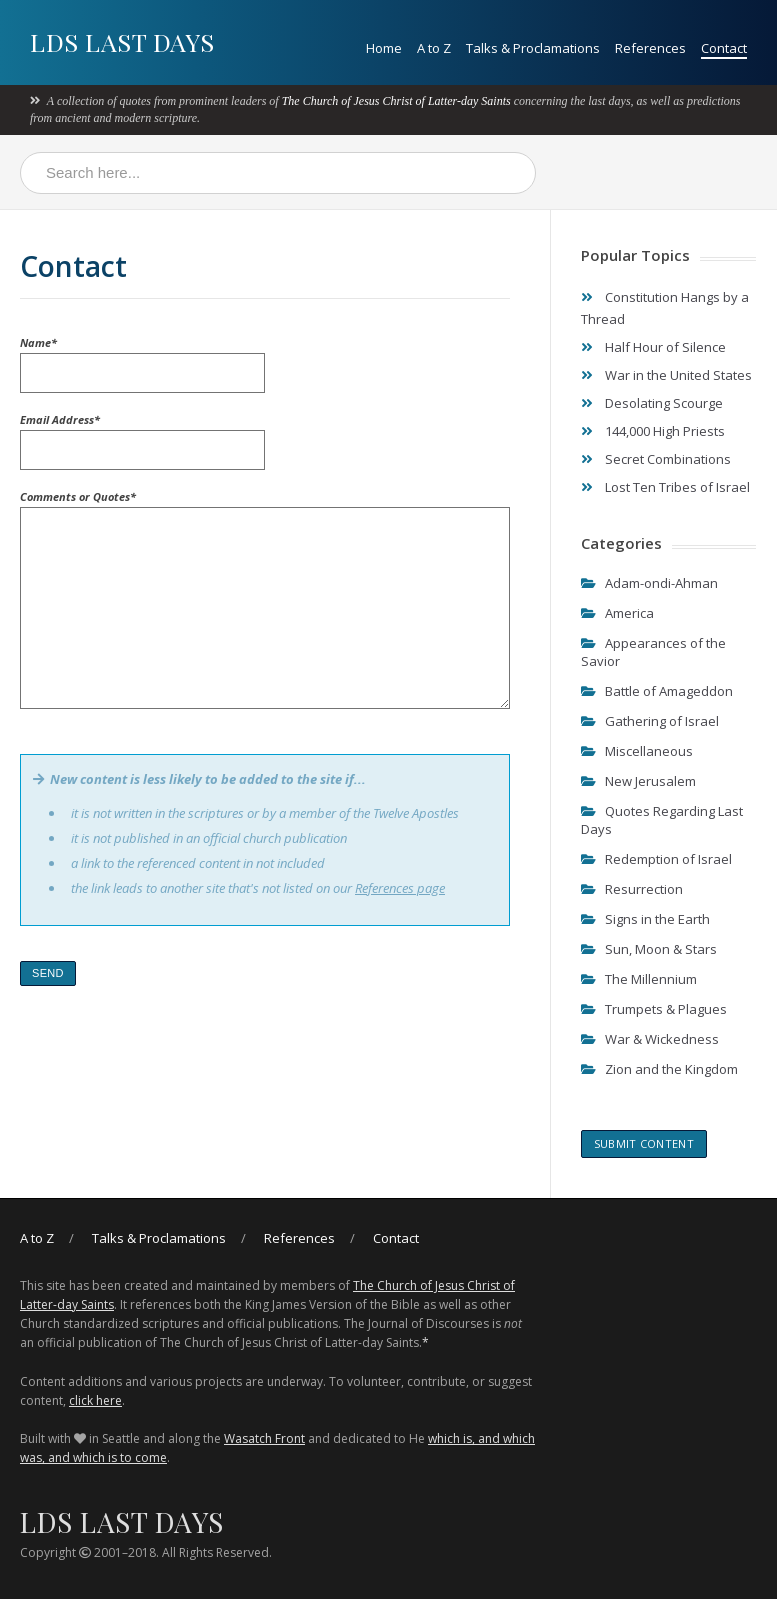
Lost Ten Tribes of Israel (677, 487)
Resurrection (644, 889)
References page (400, 888)
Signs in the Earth (657, 919)
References (650, 48)
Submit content (644, 1143)
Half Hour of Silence (665, 347)
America (629, 613)
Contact (724, 48)
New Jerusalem (650, 781)
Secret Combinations (668, 459)
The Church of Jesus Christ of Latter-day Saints (396, 101)
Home (384, 48)
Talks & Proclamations (533, 48)
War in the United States (678, 375)
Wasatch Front (264, 1438)
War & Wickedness (662, 1039)
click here (95, 1400)
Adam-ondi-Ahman (661, 583)
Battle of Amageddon (669, 691)
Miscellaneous (649, 751)
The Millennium (651, 979)
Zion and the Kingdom (671, 1069)
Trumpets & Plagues (666, 1009)
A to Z (434, 48)
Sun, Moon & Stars (661, 949)
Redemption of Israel (668, 859)
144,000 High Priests (665, 431)
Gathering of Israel (662, 721)
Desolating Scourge (664, 403)
